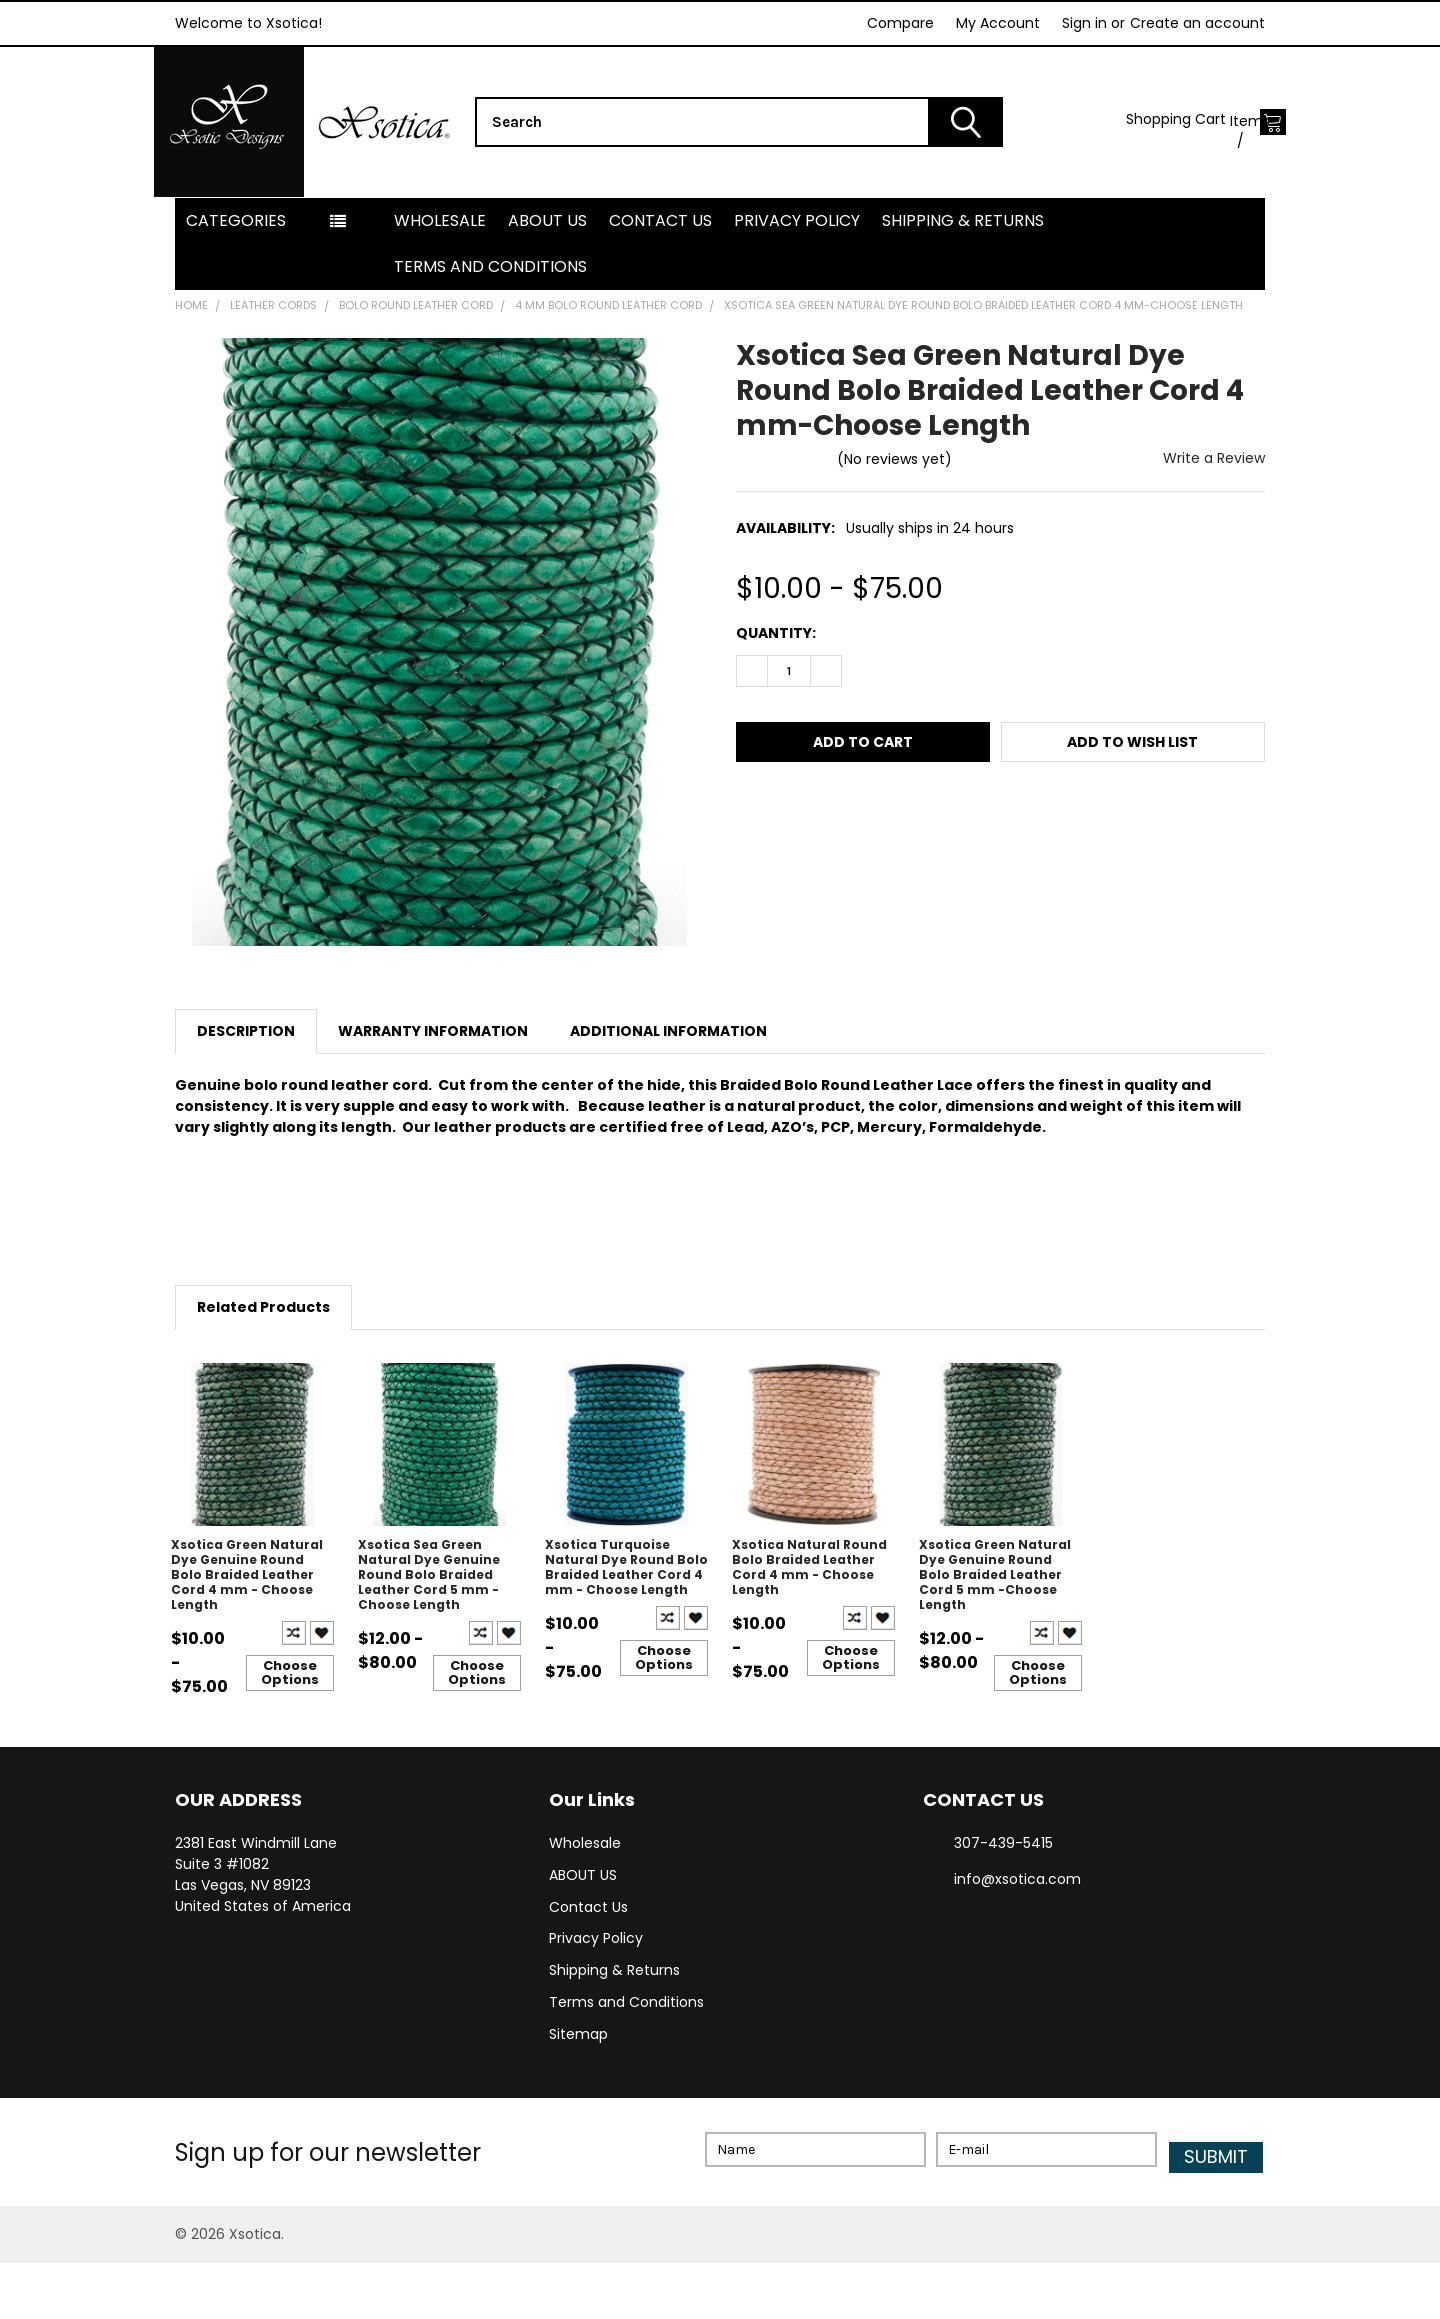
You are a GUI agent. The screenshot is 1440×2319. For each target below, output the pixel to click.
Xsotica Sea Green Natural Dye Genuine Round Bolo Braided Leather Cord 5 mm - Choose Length (429, 1637)
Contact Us (660, 283)
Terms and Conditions (490, 329)
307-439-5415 (1003, 1906)
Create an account (1197, 23)
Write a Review (1214, 521)
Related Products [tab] (263, 1370)
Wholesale (440, 283)
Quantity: (776, 696)
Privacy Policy (797, 283)
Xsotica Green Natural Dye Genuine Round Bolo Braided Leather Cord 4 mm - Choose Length (247, 1637)
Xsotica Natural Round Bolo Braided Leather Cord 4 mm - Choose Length (809, 1630)
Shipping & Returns (963, 283)
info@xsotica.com (1017, 1942)
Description (246, 1094)
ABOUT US (547, 283)
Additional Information (668, 1094)
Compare (900, 23)
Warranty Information (433, 1094)
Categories (236, 283)
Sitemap (578, 2098)
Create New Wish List (322, 1696)
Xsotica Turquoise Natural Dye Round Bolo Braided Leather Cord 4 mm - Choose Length (626, 1630)
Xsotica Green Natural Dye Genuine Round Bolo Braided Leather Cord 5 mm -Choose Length (995, 1637)
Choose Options (290, 1735)
